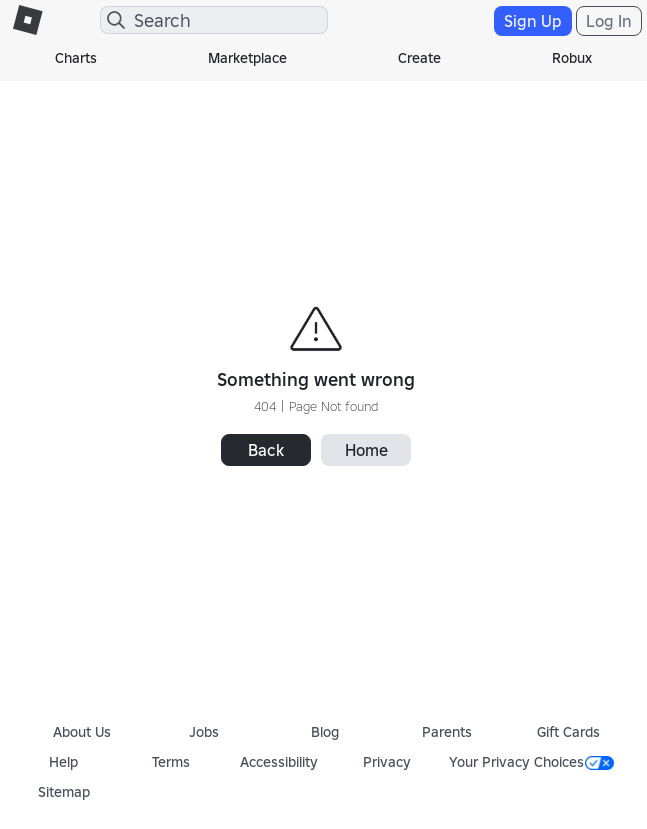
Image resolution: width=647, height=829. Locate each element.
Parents (447, 732)
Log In (609, 21)
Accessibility (279, 762)
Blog (325, 732)
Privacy (387, 762)
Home (366, 450)
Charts (76, 58)
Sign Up (533, 21)
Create (419, 58)
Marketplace (247, 58)
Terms (171, 762)
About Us (82, 732)
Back (266, 450)
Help (63, 762)
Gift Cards (568, 732)
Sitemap (64, 792)
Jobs (204, 732)
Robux (572, 58)
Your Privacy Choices (531, 762)
